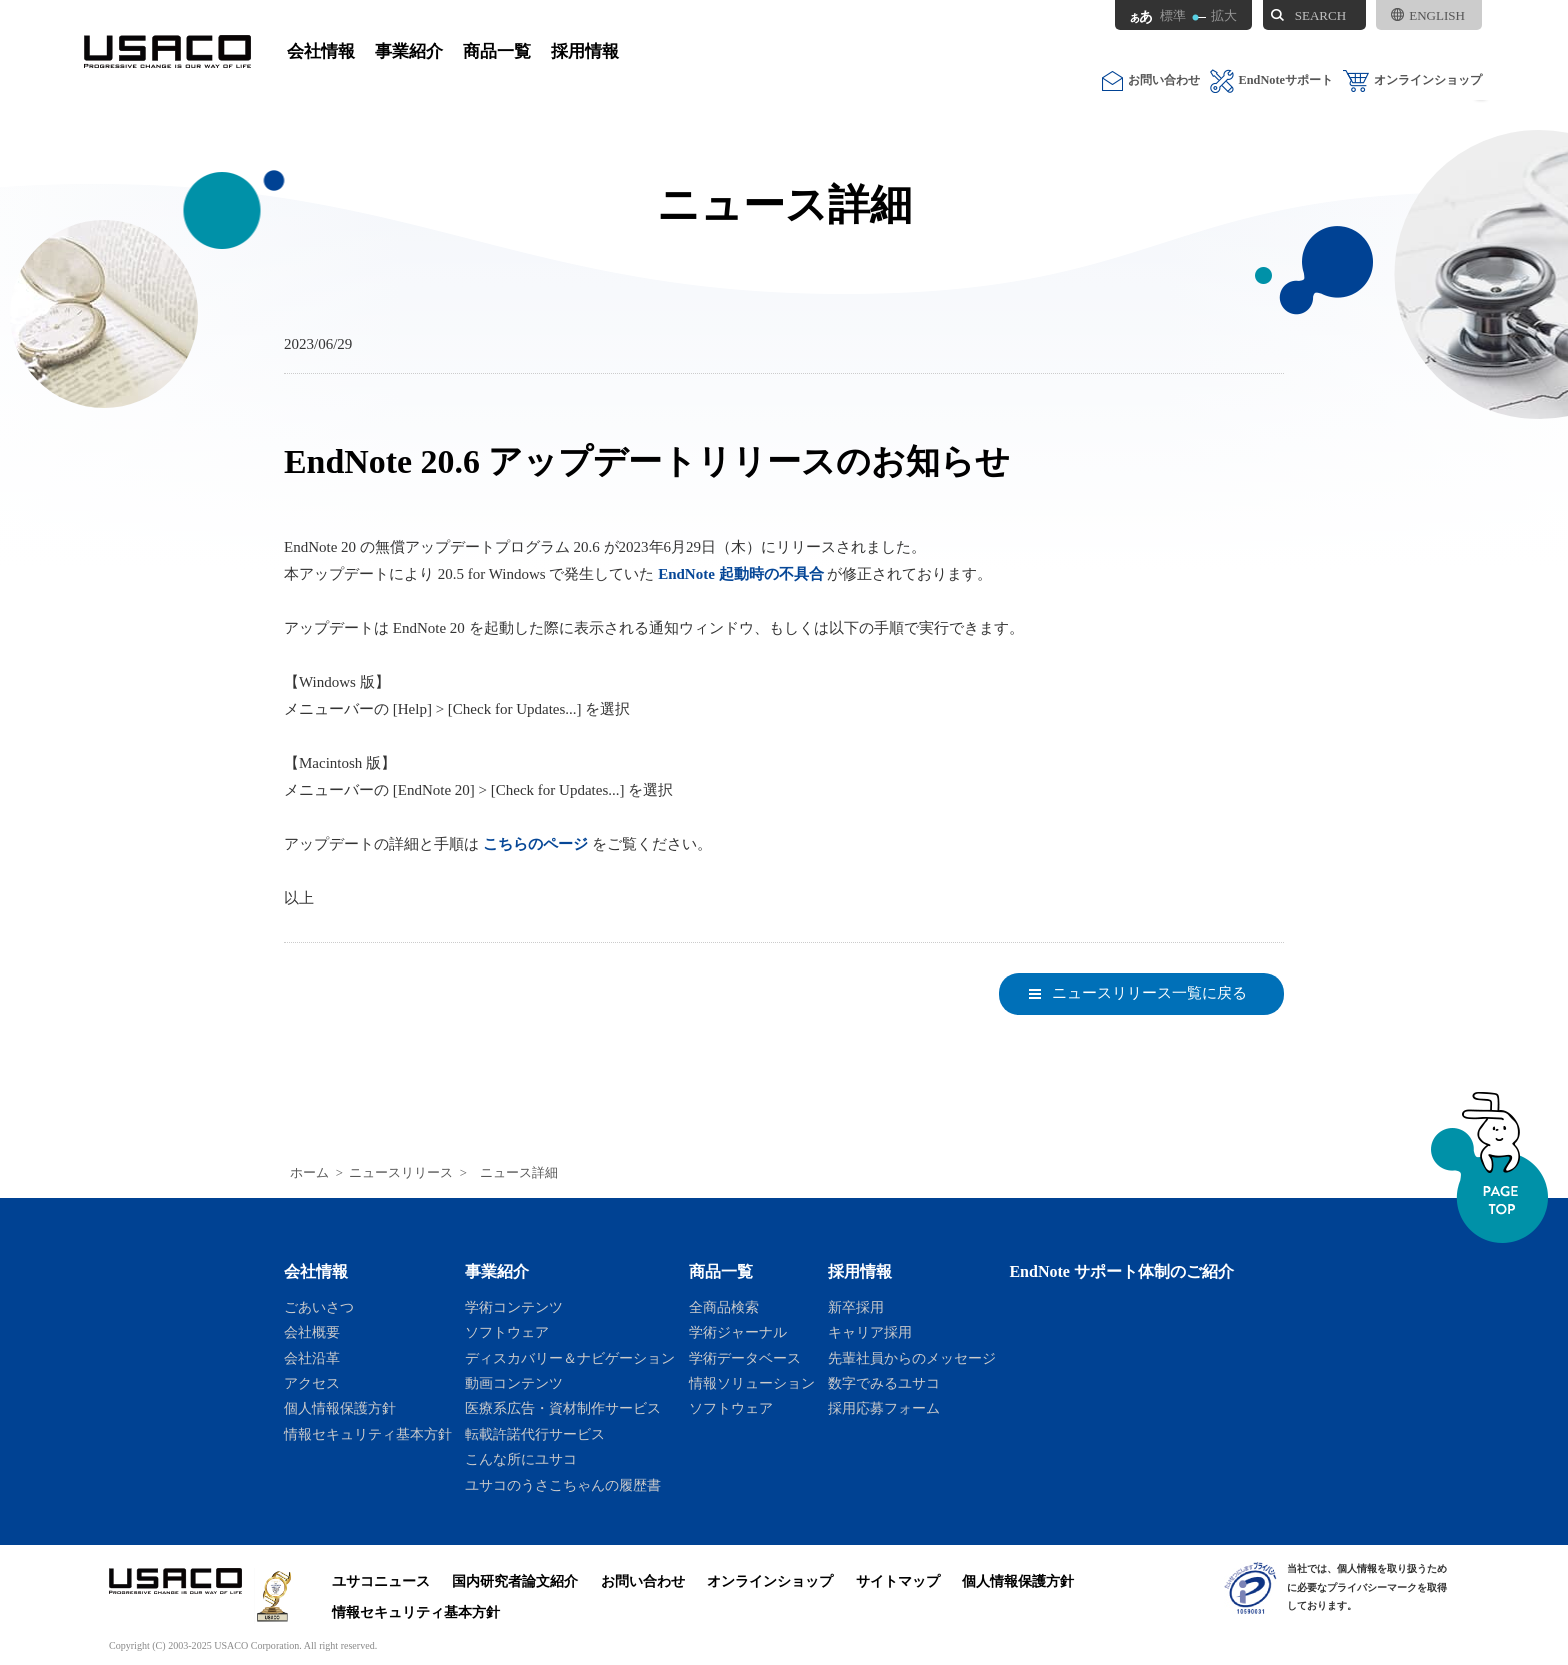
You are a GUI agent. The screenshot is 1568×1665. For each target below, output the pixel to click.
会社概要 (312, 1332)
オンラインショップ (1412, 80)
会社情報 (321, 51)
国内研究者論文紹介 (515, 1581)
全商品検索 (724, 1307)
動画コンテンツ (514, 1383)
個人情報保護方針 (340, 1408)
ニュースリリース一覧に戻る (1149, 993)
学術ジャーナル (738, 1332)
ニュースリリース (401, 1173)
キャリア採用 (870, 1332)
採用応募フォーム (884, 1408)
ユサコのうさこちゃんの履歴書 (563, 1485)
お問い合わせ (1151, 80)
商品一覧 (497, 51)
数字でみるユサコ (884, 1383)
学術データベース (745, 1358)
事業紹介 (409, 51)
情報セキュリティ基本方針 (368, 1434)
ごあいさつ (319, 1307)
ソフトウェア (507, 1332)
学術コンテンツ (514, 1307)
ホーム (309, 1173)
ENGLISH (1428, 15)
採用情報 (585, 51)
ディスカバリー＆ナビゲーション (570, 1358)
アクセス (312, 1383)
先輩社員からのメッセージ (912, 1358)
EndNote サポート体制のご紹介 (1121, 1271)
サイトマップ (898, 1581)
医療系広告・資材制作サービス (563, 1408)
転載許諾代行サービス (535, 1434)
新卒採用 (856, 1307)
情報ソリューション (752, 1383)
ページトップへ (1489, 1167)
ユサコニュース (381, 1581)
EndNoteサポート (1271, 80)
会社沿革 (312, 1358)
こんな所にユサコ (521, 1459)
